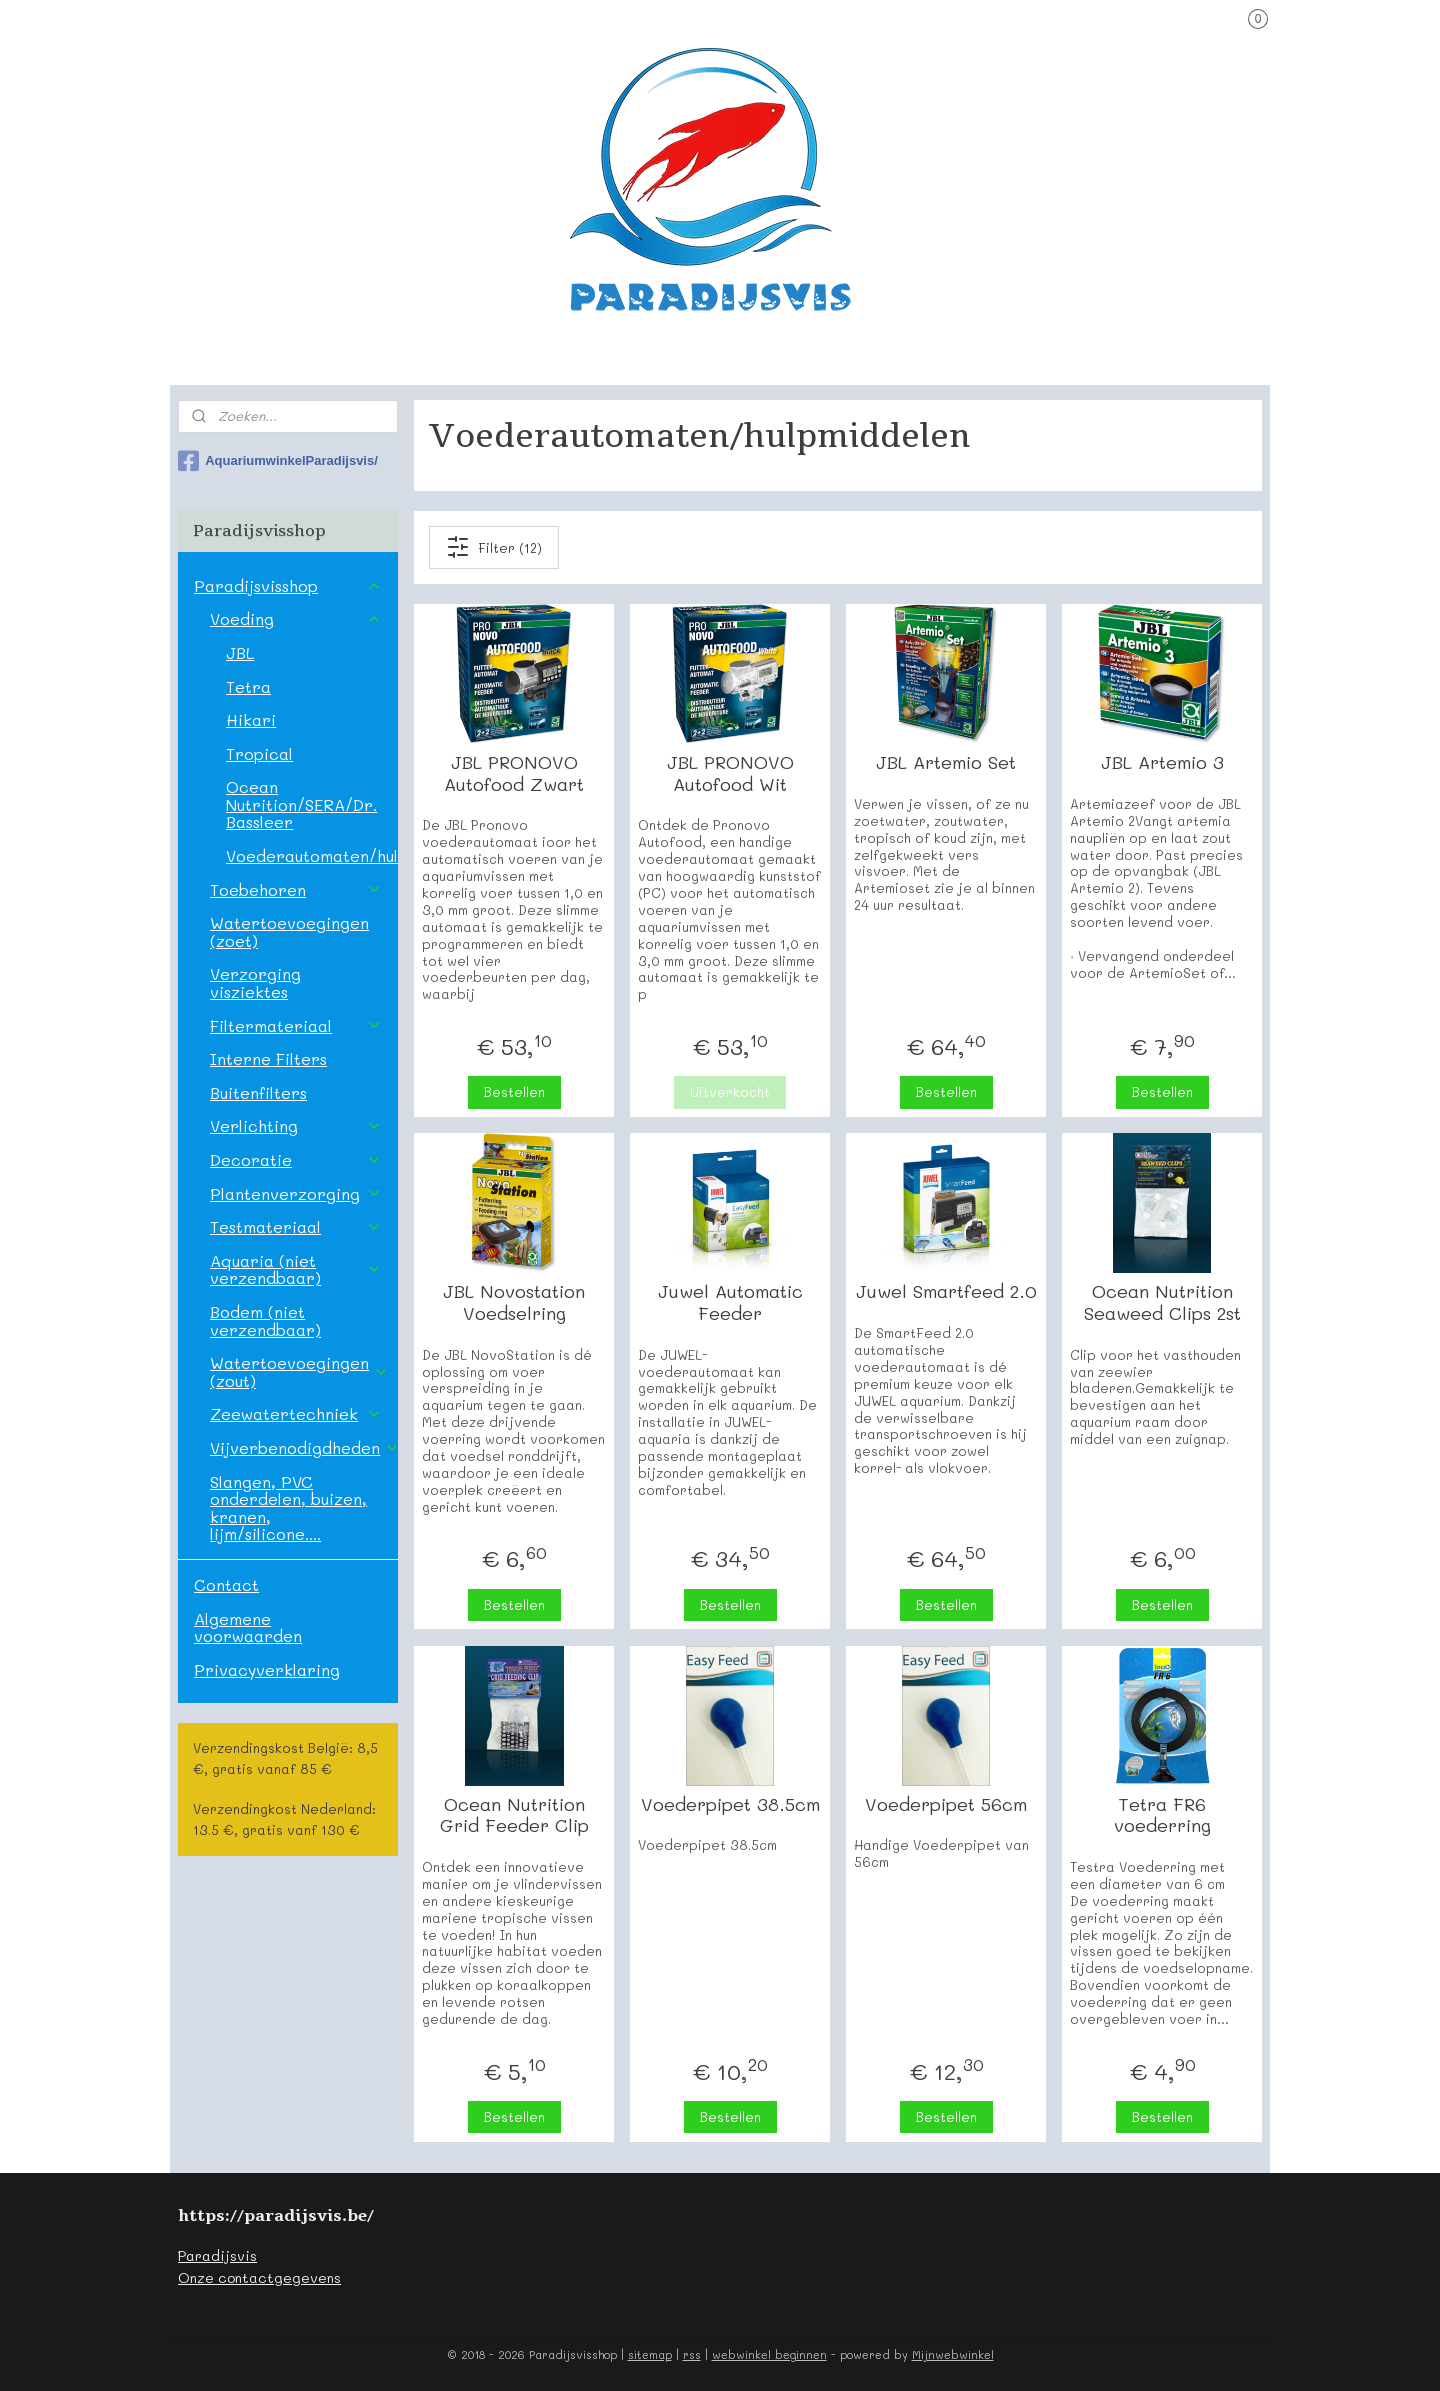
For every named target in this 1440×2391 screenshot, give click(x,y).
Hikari (251, 719)
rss (692, 2354)
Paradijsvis (217, 2255)
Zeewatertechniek (295, 1413)
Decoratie (295, 1159)
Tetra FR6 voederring (1161, 1815)
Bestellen (513, 1091)
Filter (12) (494, 547)
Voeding (295, 618)
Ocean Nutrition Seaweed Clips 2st (1161, 1302)
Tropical (259, 753)
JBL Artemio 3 (1161, 763)
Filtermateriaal (295, 1025)
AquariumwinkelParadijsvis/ (278, 461)
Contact (226, 1584)
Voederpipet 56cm (946, 1805)
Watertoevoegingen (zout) (299, 1371)
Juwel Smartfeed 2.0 (945, 1292)
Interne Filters (268, 1058)
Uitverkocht (730, 1091)
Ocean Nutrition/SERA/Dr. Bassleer (301, 804)
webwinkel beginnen (769, 2354)
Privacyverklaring (267, 1669)
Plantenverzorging (295, 1193)
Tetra (248, 686)
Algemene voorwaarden (248, 1627)
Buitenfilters (258, 1092)
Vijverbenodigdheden (303, 1447)
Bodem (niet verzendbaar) (265, 1320)
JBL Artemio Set (946, 763)
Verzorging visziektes (255, 982)
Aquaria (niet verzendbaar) (295, 1269)
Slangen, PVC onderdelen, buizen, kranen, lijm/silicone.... (288, 1508)
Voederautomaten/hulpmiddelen (311, 855)
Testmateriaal (295, 1226)
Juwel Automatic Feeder (729, 1302)
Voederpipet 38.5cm (729, 1805)
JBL (240, 652)
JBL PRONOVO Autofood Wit (729, 773)
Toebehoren (295, 889)
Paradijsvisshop (287, 585)
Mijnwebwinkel (953, 2354)
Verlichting (295, 1125)
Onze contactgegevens (259, 2277)
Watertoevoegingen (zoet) (289, 931)
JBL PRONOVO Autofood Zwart (514, 773)
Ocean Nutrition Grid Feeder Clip (513, 1815)
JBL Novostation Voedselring (514, 1302)
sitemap (650, 2354)
